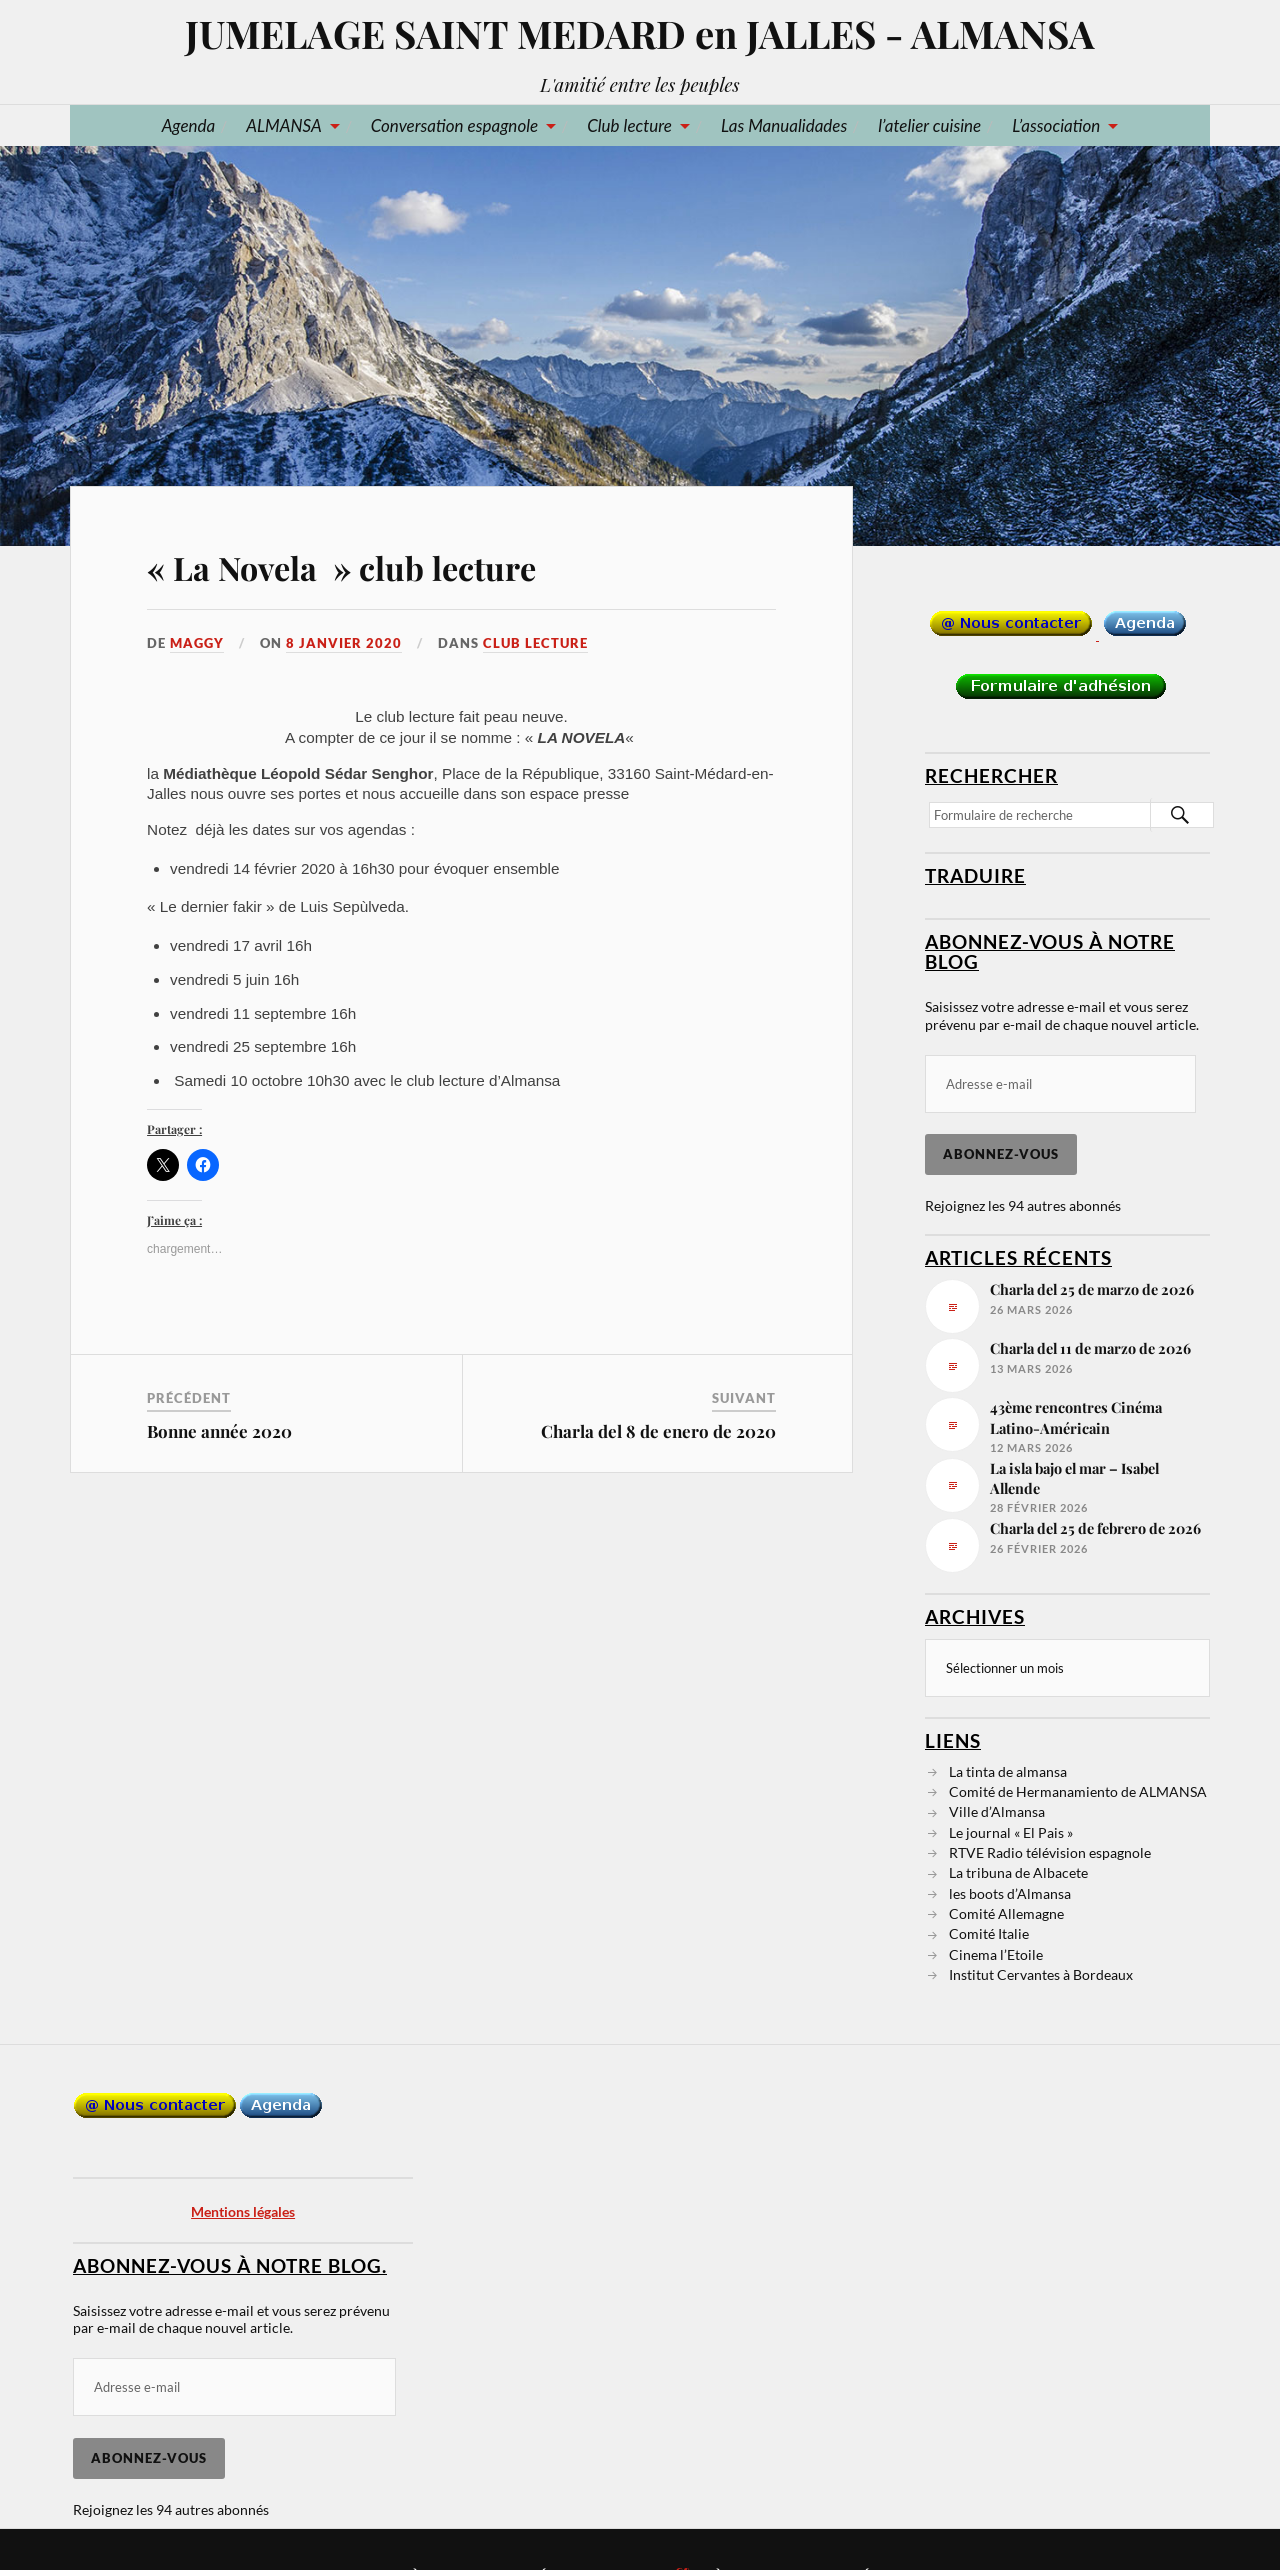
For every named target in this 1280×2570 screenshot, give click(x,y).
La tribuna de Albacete (1018, 1871)
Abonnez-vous (1001, 1154)
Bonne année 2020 (219, 1431)
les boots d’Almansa (1010, 1892)
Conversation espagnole (455, 125)
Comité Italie (989, 1932)
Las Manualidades (784, 125)
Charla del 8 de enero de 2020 (658, 1431)
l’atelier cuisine (929, 125)
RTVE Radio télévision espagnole (1050, 1851)
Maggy (197, 643)
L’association (1056, 125)
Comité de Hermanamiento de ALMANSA (1078, 1790)
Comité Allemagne (1006, 1912)
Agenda (189, 125)
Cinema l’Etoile (996, 1953)
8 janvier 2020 (344, 643)
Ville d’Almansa (997, 1810)
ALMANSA (283, 125)
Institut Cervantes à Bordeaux (1041, 1973)
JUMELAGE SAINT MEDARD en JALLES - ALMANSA (640, 33)
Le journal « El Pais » (1011, 1831)
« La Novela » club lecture (341, 567)
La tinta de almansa (1008, 1770)
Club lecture (629, 125)
